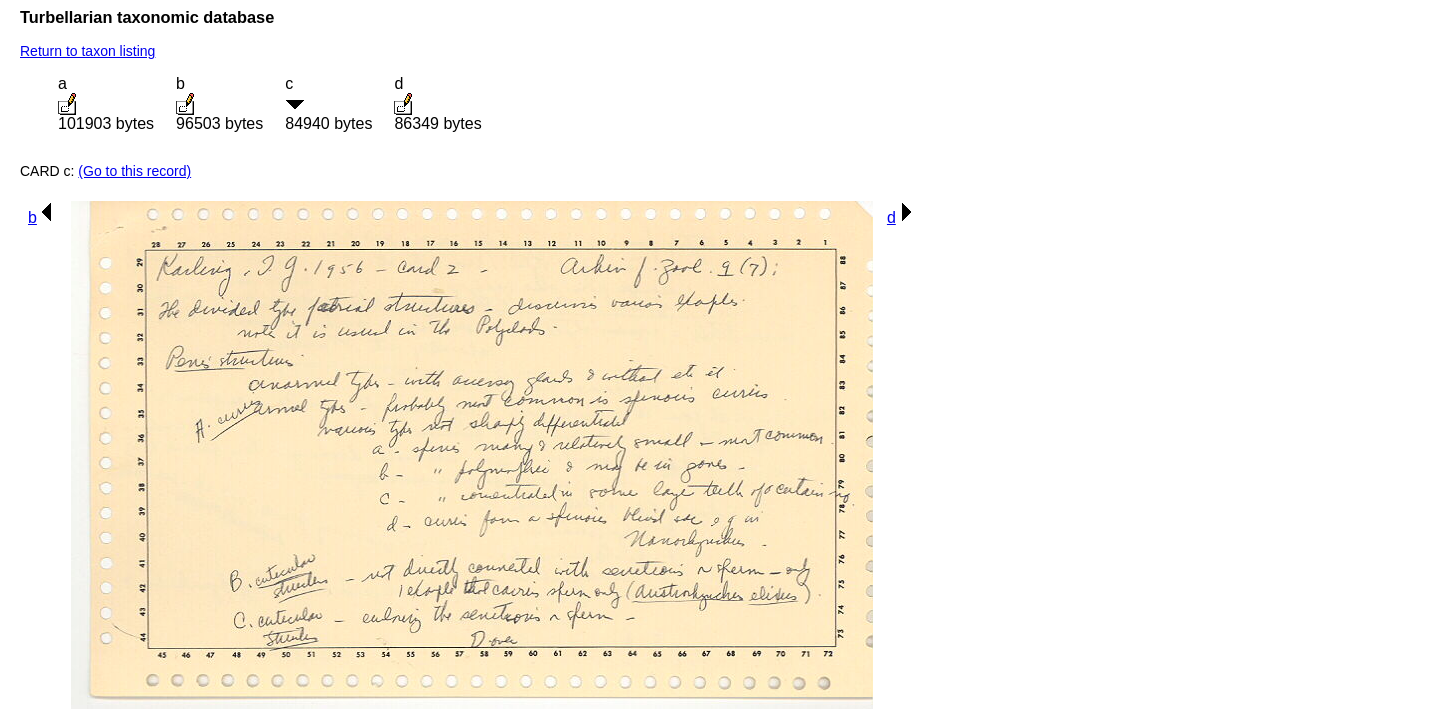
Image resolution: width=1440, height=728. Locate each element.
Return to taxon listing (87, 51)
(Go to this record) (134, 171)
